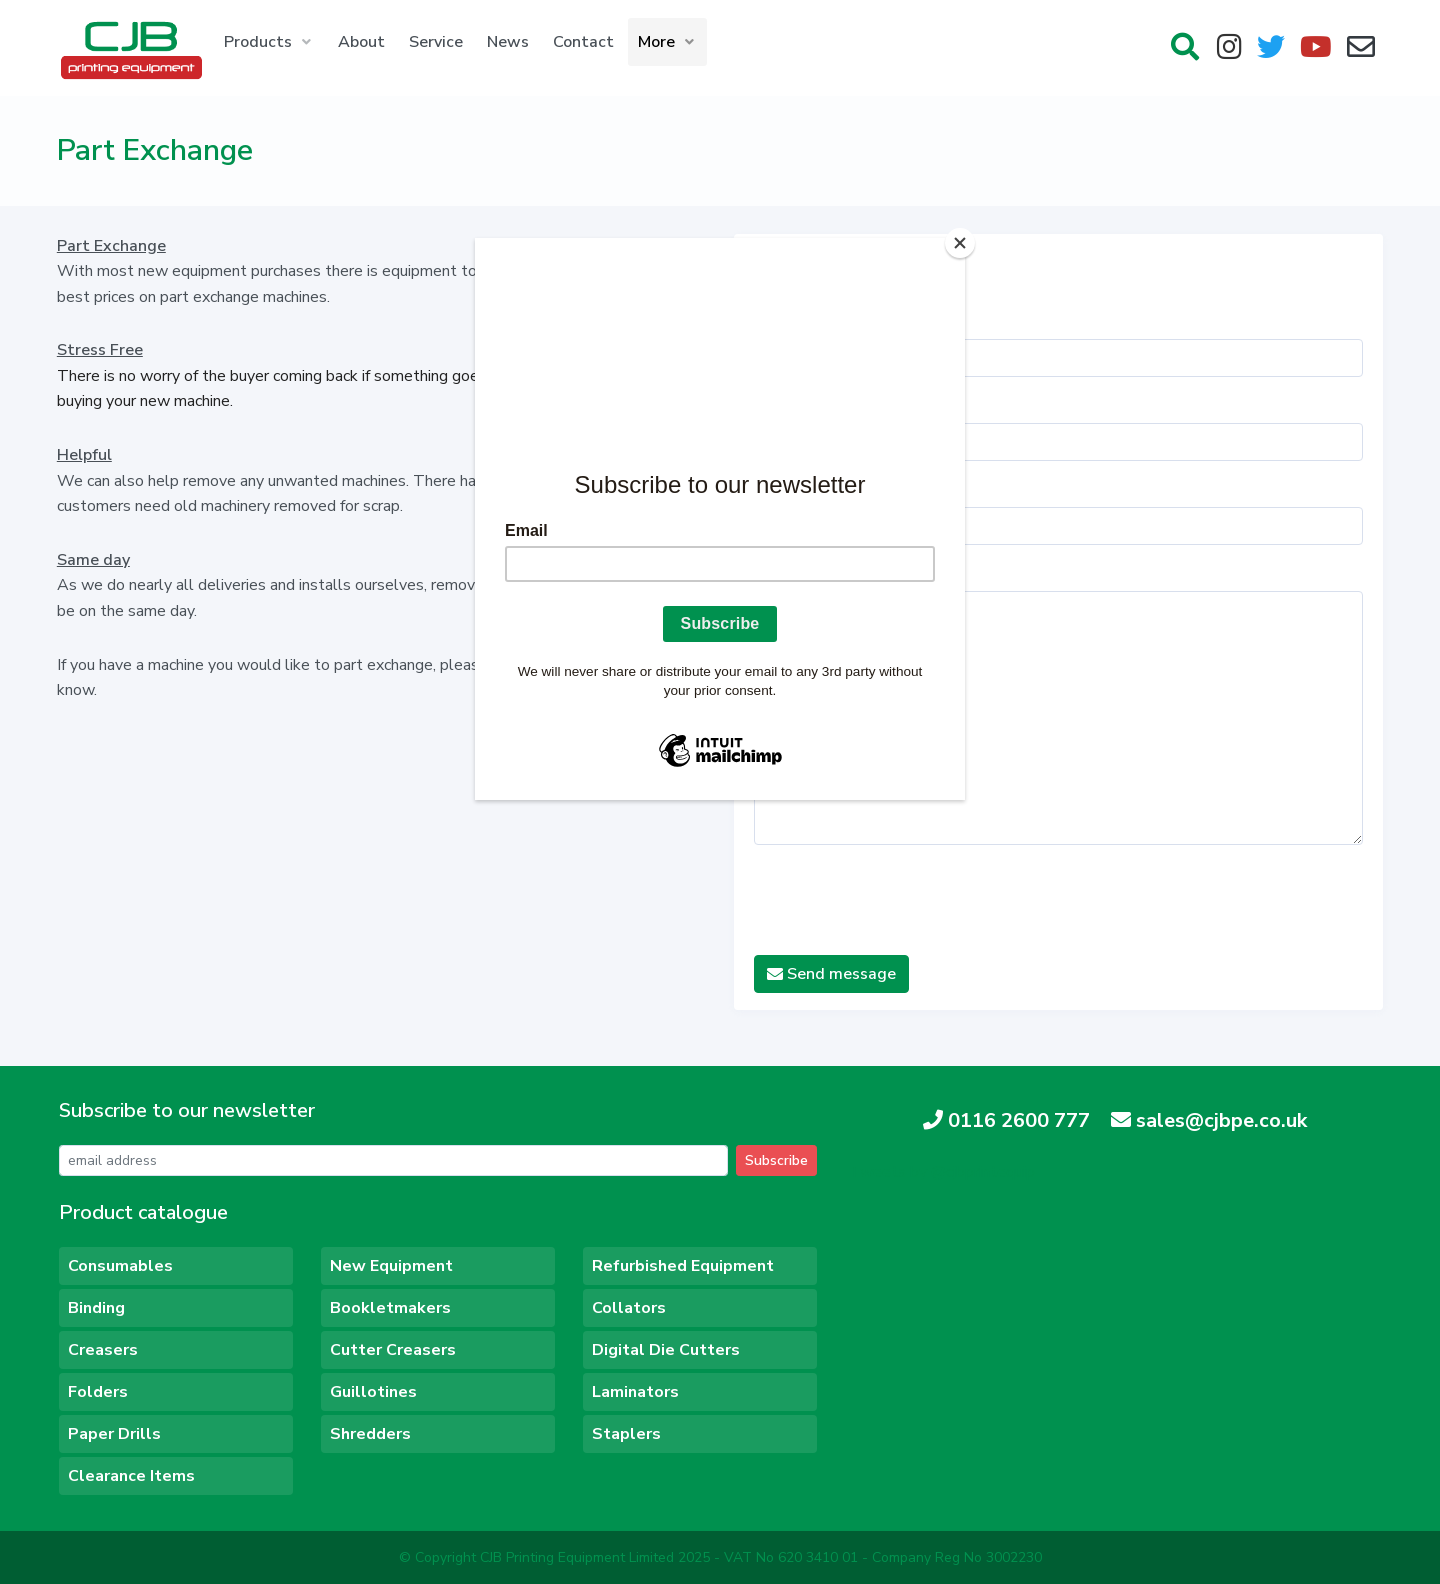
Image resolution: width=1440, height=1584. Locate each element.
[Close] (960, 243)
